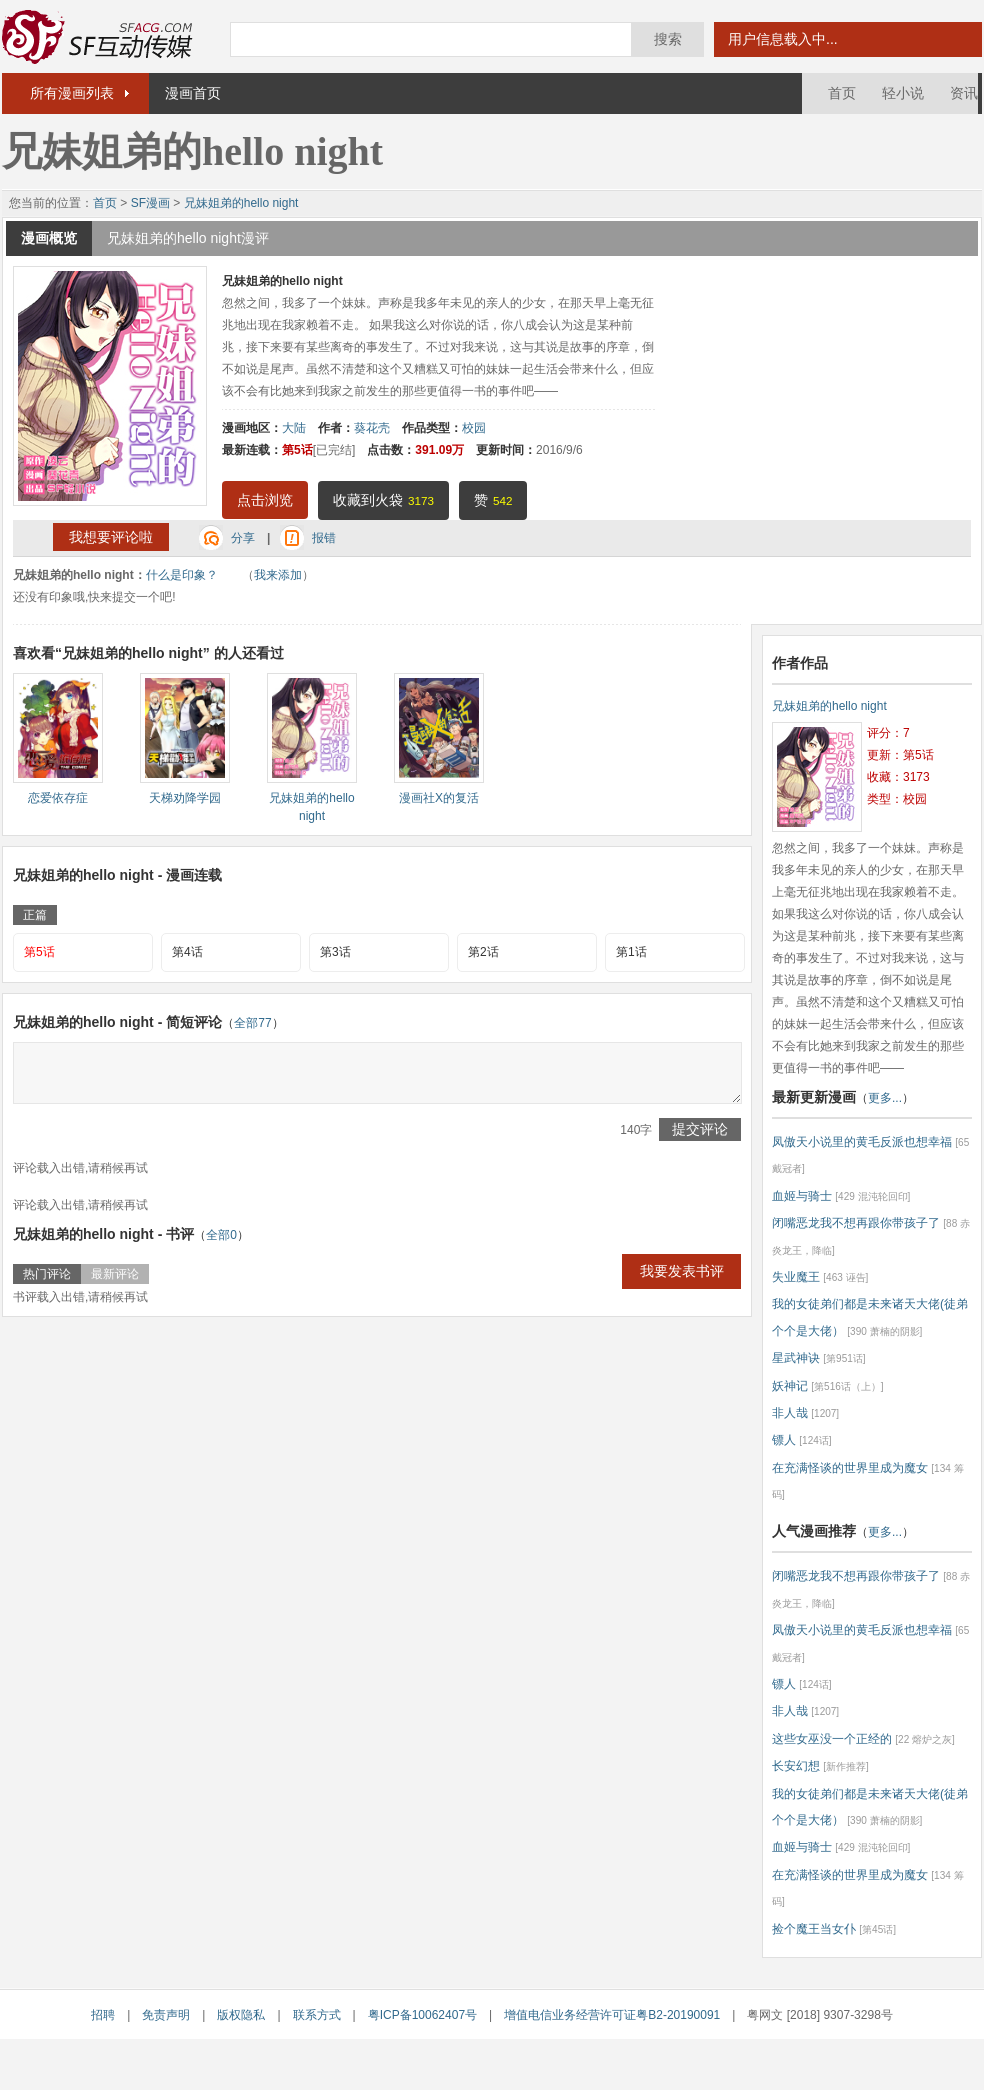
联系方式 (317, 2015)
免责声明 (166, 2015)
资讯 (964, 93)
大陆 (294, 428)
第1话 (631, 952)
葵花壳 (372, 428)
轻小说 (903, 93)
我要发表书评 (682, 1271)
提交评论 (700, 1129)
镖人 (784, 1440)
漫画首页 (193, 93)
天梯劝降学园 (185, 798)
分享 (243, 538)
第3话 (335, 952)
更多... (885, 1098)
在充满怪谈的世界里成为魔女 (850, 1468)
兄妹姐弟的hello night (241, 203)
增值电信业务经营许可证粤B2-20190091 (612, 2015)
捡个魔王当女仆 (814, 1929)
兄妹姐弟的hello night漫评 (188, 238)
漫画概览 (49, 238)
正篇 (35, 915)
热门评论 (47, 1274)
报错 (324, 538)
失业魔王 (796, 1277)
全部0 (221, 1235)
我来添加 (278, 575)
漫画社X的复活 (439, 798)
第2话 (483, 952)
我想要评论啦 (111, 537)
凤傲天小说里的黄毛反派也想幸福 (862, 1142)
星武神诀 (796, 1358)
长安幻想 (796, 1766)
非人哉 (790, 1413)
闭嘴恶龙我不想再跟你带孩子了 (856, 1223)
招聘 (103, 2015)
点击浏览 (265, 500)
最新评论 (115, 1274)
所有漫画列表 (72, 93)
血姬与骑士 (802, 1196)
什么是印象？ (182, 575)
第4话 (187, 952)
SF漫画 (150, 203)
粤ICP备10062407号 (422, 2015)
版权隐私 (241, 2015)
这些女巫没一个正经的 (832, 1739)
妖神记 (790, 1386)
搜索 (668, 39)
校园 (474, 428)
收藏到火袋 (383, 500)
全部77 (252, 1023)
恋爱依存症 (58, 798)
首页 (842, 93)
